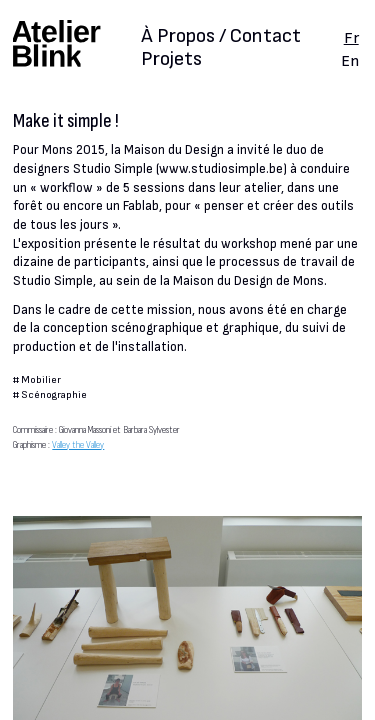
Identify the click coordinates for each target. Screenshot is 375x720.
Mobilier (41, 379)
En (350, 61)
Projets (171, 59)
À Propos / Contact (221, 37)
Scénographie (54, 394)
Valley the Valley (78, 444)
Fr (351, 38)
